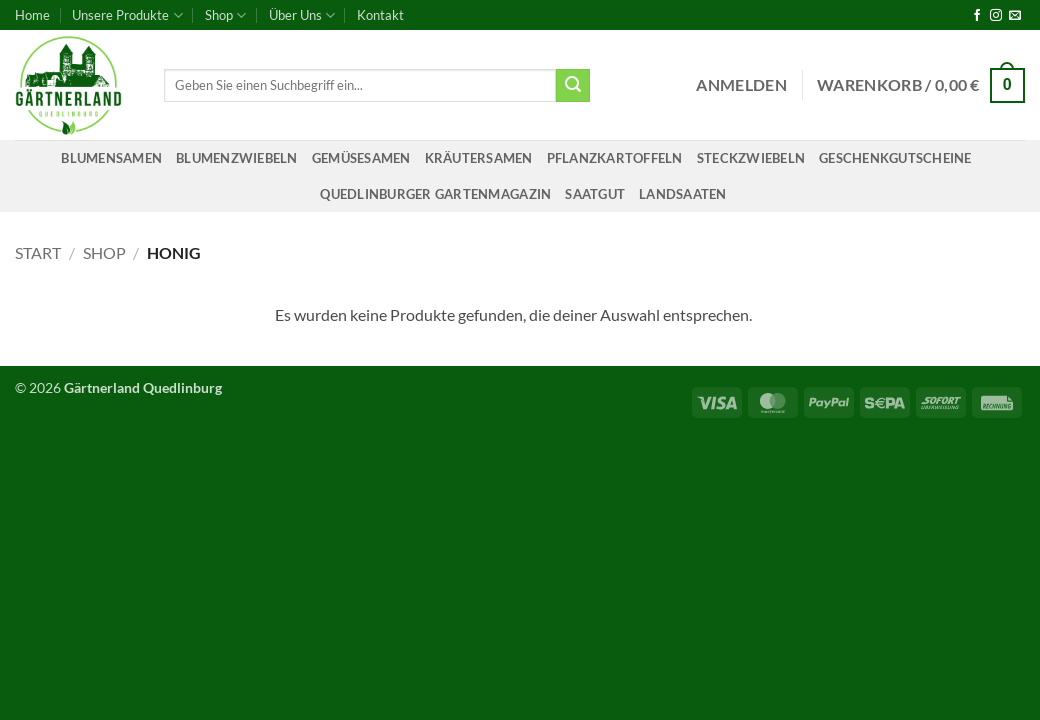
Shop (225, 15)
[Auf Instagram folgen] (996, 16)
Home (32, 15)
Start (38, 252)
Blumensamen (111, 158)
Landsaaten (683, 194)
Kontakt (380, 15)
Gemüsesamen (361, 158)
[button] (741, 85)
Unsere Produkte (127, 15)
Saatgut (595, 194)
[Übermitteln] (573, 86)
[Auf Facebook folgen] (977, 16)
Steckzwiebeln (751, 158)
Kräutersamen (479, 158)
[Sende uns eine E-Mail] (1015, 16)
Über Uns (302, 15)
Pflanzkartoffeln (615, 158)
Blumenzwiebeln (237, 158)
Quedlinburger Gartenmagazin (435, 194)
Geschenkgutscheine (895, 158)
